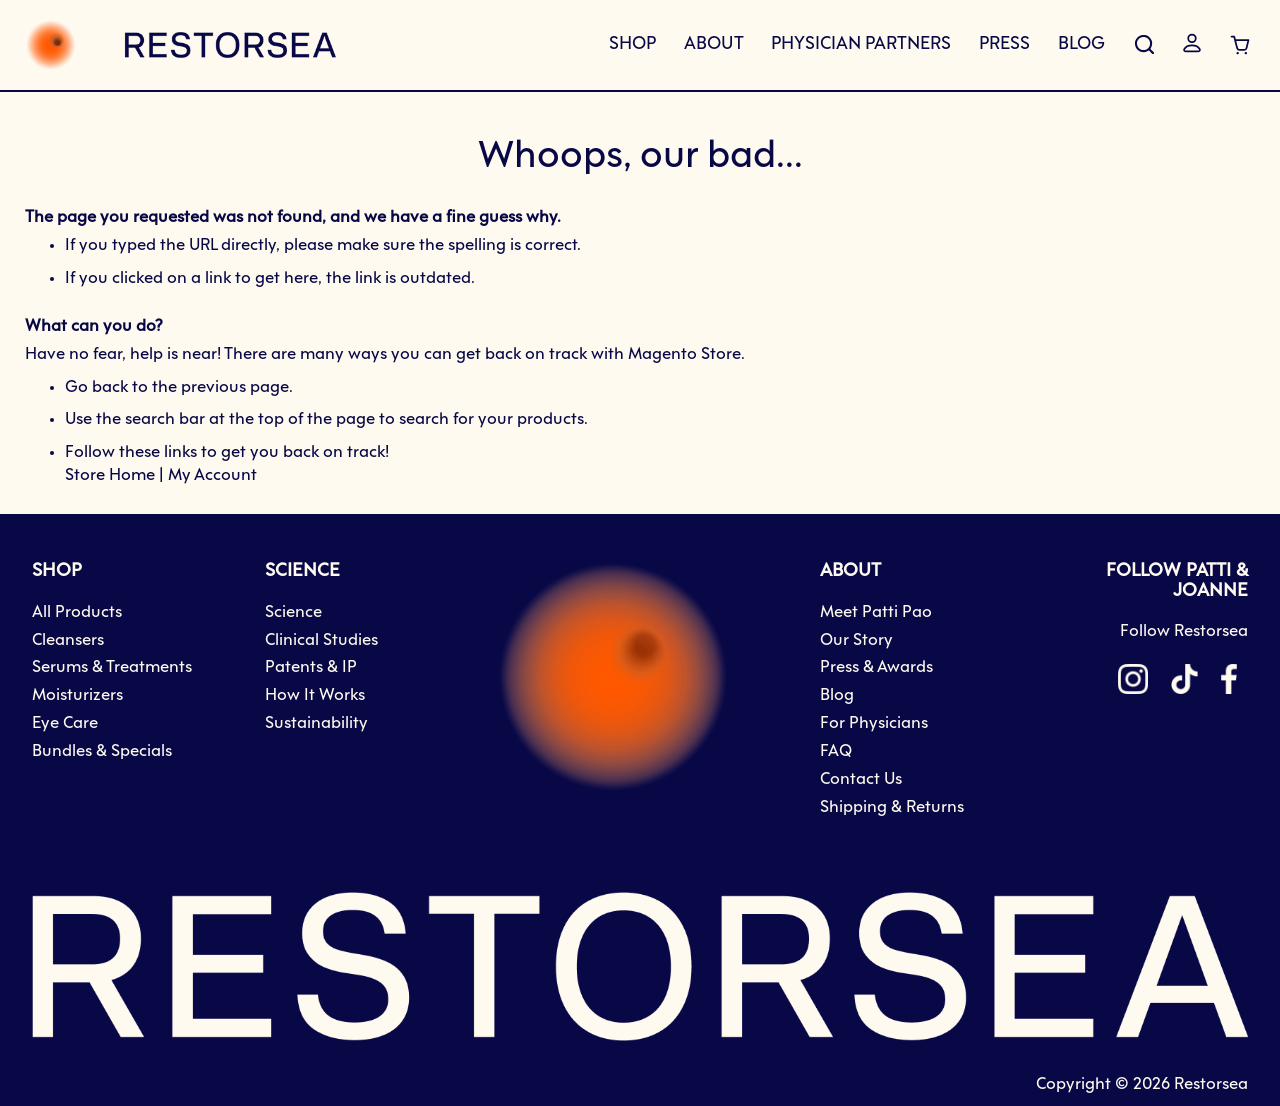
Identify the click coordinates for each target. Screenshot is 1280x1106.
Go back (96, 387)
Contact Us (861, 779)
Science (293, 612)
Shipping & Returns (892, 807)
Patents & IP (311, 667)
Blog (837, 695)
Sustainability (316, 723)
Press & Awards (876, 667)
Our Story (856, 640)
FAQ (836, 751)
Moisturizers (77, 695)
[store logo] (181, 45)
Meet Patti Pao (876, 612)
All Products (77, 612)
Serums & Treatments (112, 667)
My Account (212, 475)
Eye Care (65, 723)
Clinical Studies (321, 640)
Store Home (110, 475)
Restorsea (1211, 1084)
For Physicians (874, 723)
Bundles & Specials (102, 751)
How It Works (315, 695)
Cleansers (68, 640)
